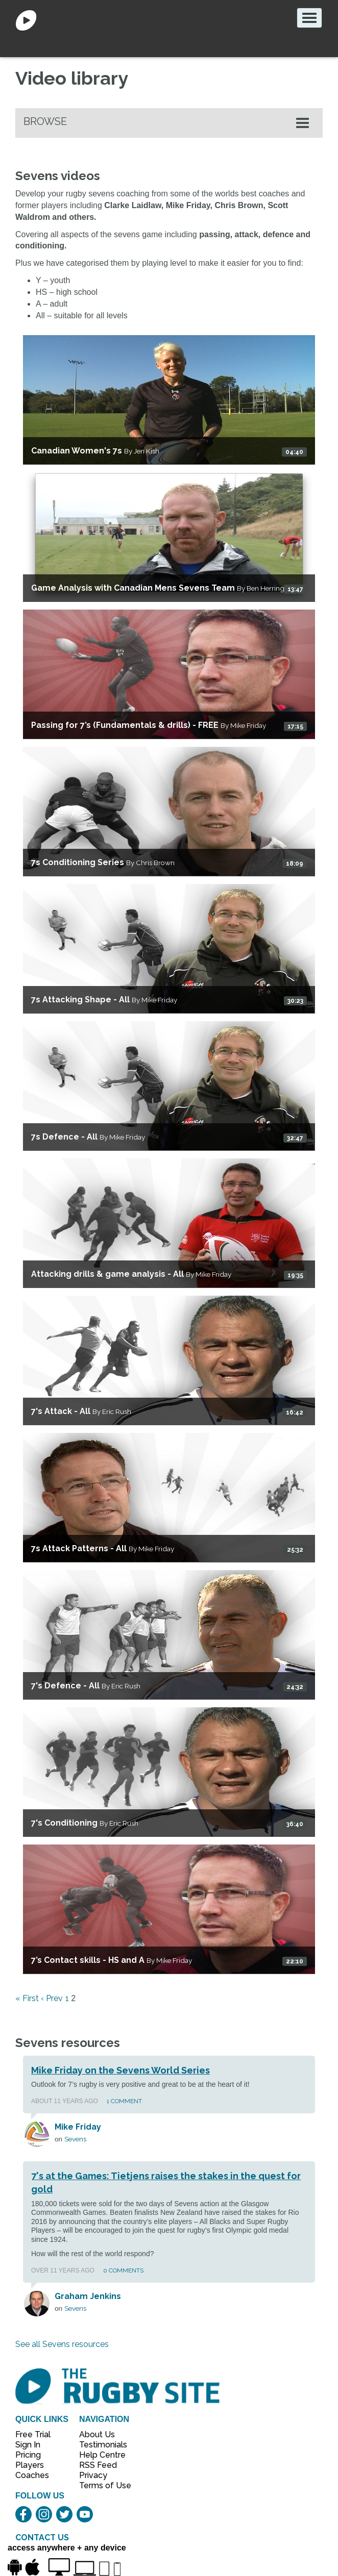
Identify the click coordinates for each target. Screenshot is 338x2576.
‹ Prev (52, 1998)
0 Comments (123, 2270)
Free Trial (33, 2434)
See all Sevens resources (62, 2344)
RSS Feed (99, 2465)
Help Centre (99, 2455)
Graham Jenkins (88, 2296)
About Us (97, 2434)
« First (27, 1998)
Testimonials (99, 2444)
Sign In (27, 2444)
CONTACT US (42, 2537)
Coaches (32, 2475)
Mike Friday (78, 2127)
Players (29, 2465)
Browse (45, 121)
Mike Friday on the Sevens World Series (120, 2070)
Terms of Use (99, 2485)
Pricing (28, 2455)
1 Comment (124, 2101)
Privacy (93, 2475)
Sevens (75, 2139)
